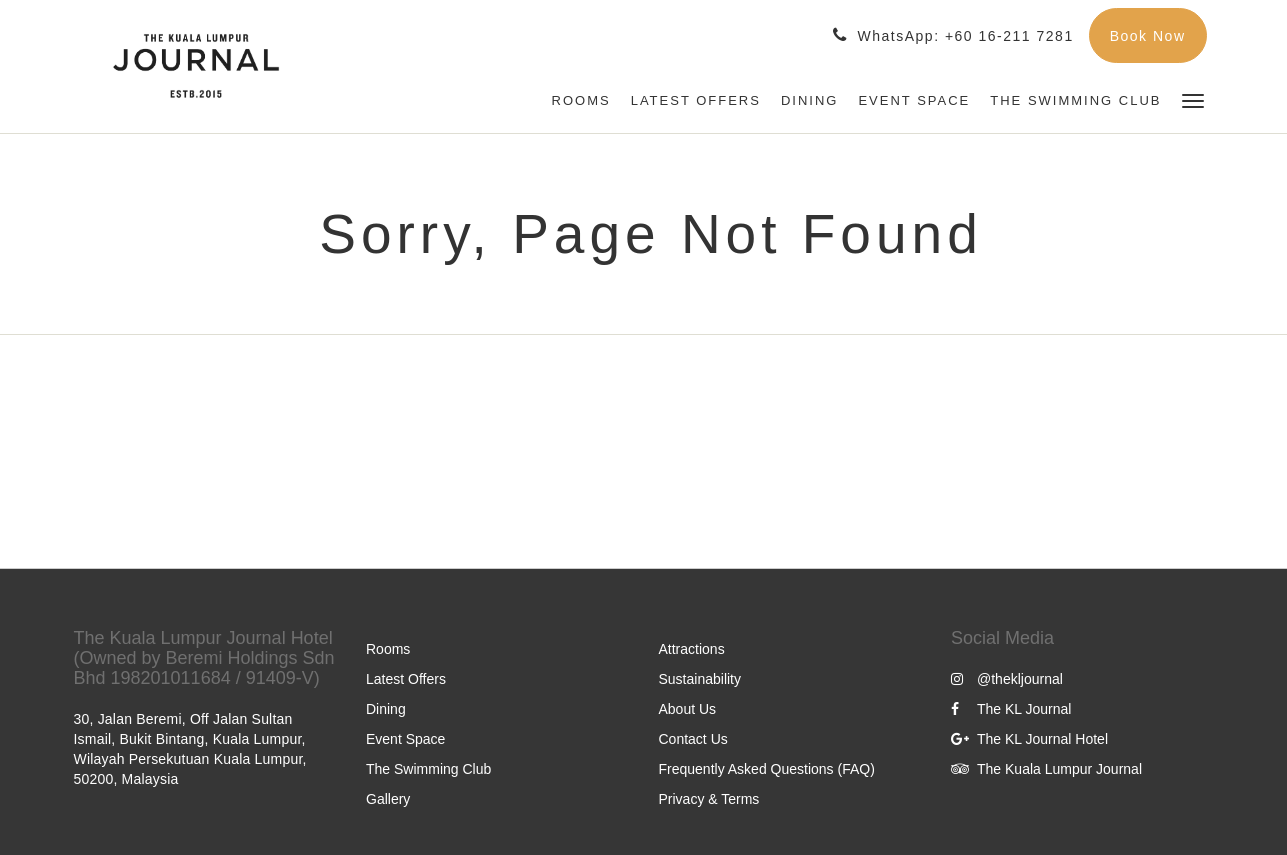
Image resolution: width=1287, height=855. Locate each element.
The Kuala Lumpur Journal (1046, 769)
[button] (1193, 99)
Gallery (388, 799)
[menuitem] (581, 101)
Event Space (405, 739)
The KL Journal (1011, 709)
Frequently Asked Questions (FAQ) (767, 769)
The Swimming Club (428, 769)
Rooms (388, 649)
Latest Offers (406, 679)
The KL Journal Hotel (1029, 739)
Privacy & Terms (709, 799)
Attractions (692, 649)
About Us (688, 709)
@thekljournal (1007, 679)
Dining (386, 709)
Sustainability (700, 679)
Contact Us (693, 739)
